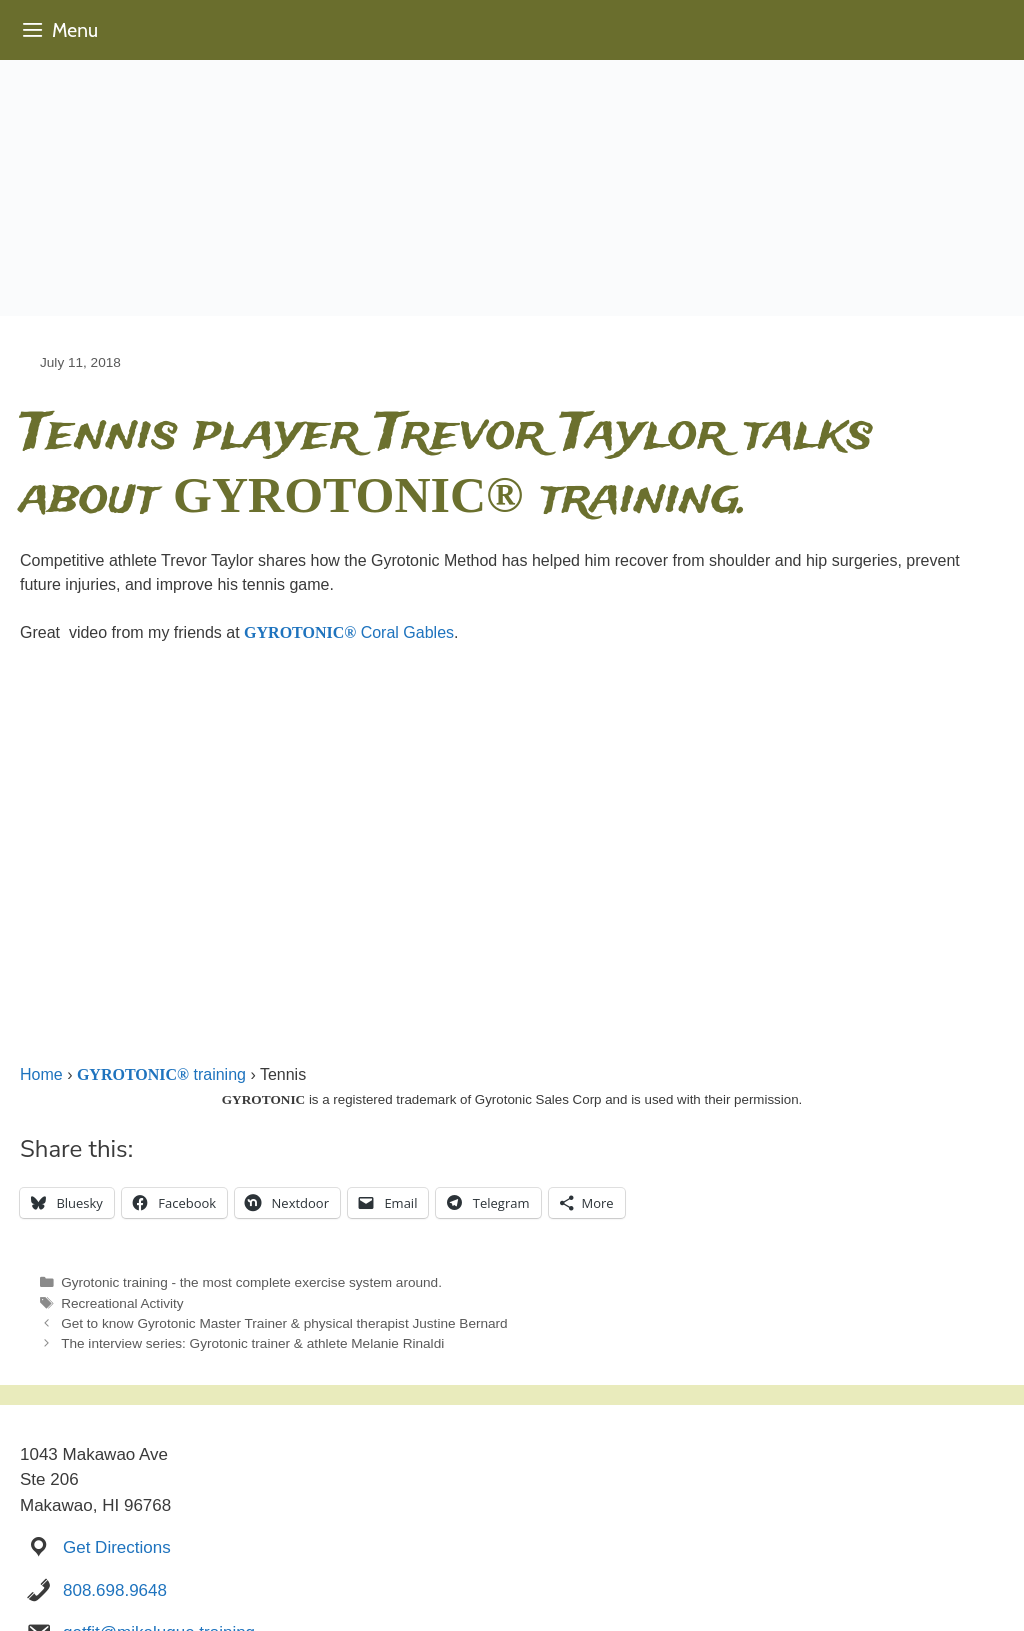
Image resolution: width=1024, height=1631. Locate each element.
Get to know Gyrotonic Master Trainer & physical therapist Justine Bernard (284, 1323)
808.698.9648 (115, 1590)
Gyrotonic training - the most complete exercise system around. (251, 1282)
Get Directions (117, 1547)
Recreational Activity (122, 1303)
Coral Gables (349, 632)
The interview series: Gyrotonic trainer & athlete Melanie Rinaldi (252, 1343)
